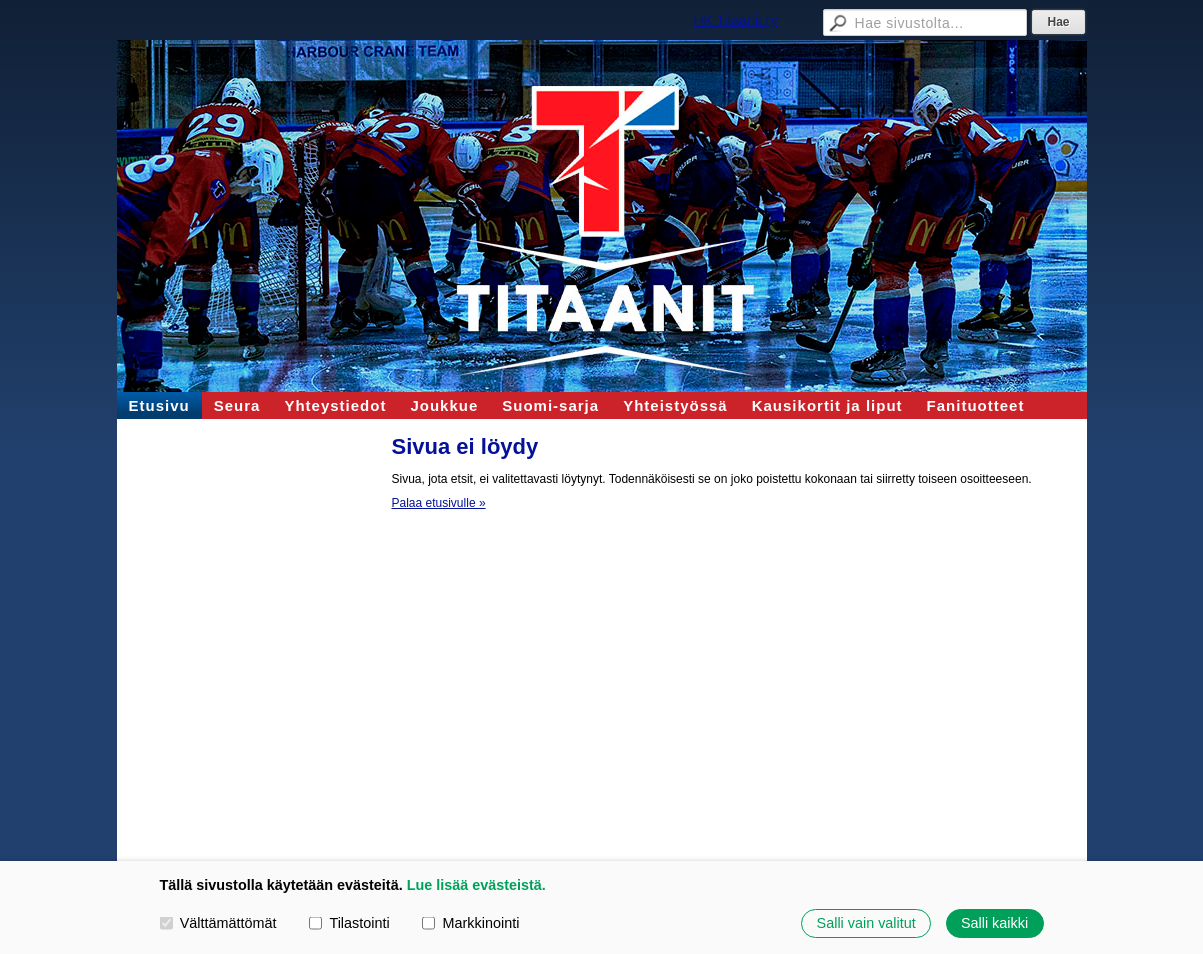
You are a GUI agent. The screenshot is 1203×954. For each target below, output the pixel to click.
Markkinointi (470, 923)
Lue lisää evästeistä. (476, 885)
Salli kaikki (994, 923)
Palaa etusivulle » (439, 503)
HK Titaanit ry (735, 20)
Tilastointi (349, 923)
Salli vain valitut (866, 923)
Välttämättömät (218, 923)
